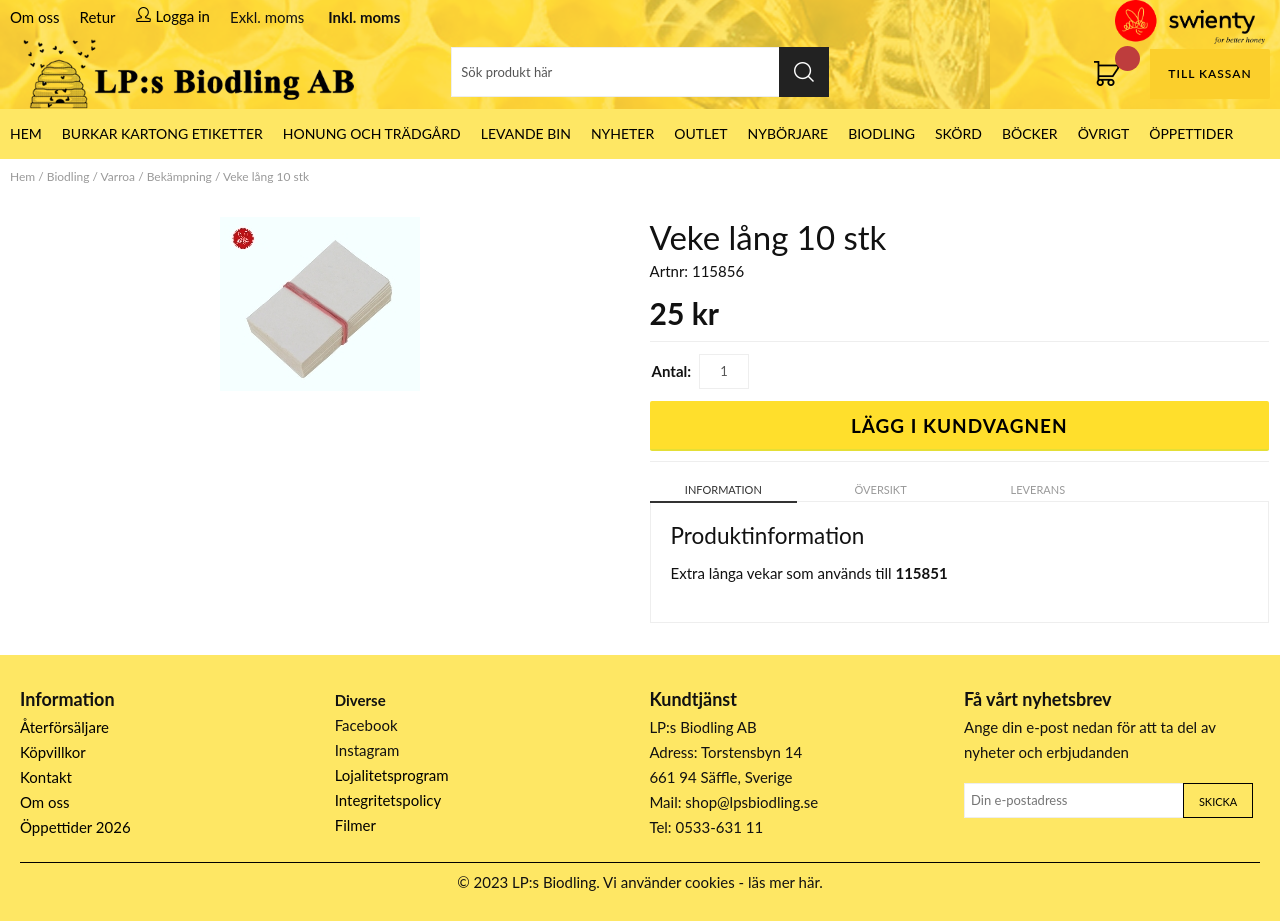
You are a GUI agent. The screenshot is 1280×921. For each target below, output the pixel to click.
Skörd (958, 133)
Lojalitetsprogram (392, 775)
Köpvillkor (53, 752)
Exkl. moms (267, 17)
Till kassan (1209, 73)
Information (723, 489)
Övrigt (1104, 133)
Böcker (1030, 133)
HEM (26, 133)
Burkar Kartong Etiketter (162, 133)
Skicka (1218, 801)
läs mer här (783, 882)
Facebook (366, 725)
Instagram (367, 750)
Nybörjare (788, 133)
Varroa (118, 176)
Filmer (355, 825)
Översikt (881, 489)
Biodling (881, 133)
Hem (22, 176)
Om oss (35, 17)
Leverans (1038, 489)
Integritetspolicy (388, 800)
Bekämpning (179, 176)
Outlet (700, 133)
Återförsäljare (64, 727)
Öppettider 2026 (75, 827)
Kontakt (46, 777)
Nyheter (622, 133)
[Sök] (640, 72)
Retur (98, 17)
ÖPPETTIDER (1191, 133)
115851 (921, 573)
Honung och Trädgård (372, 133)
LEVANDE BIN (526, 133)
